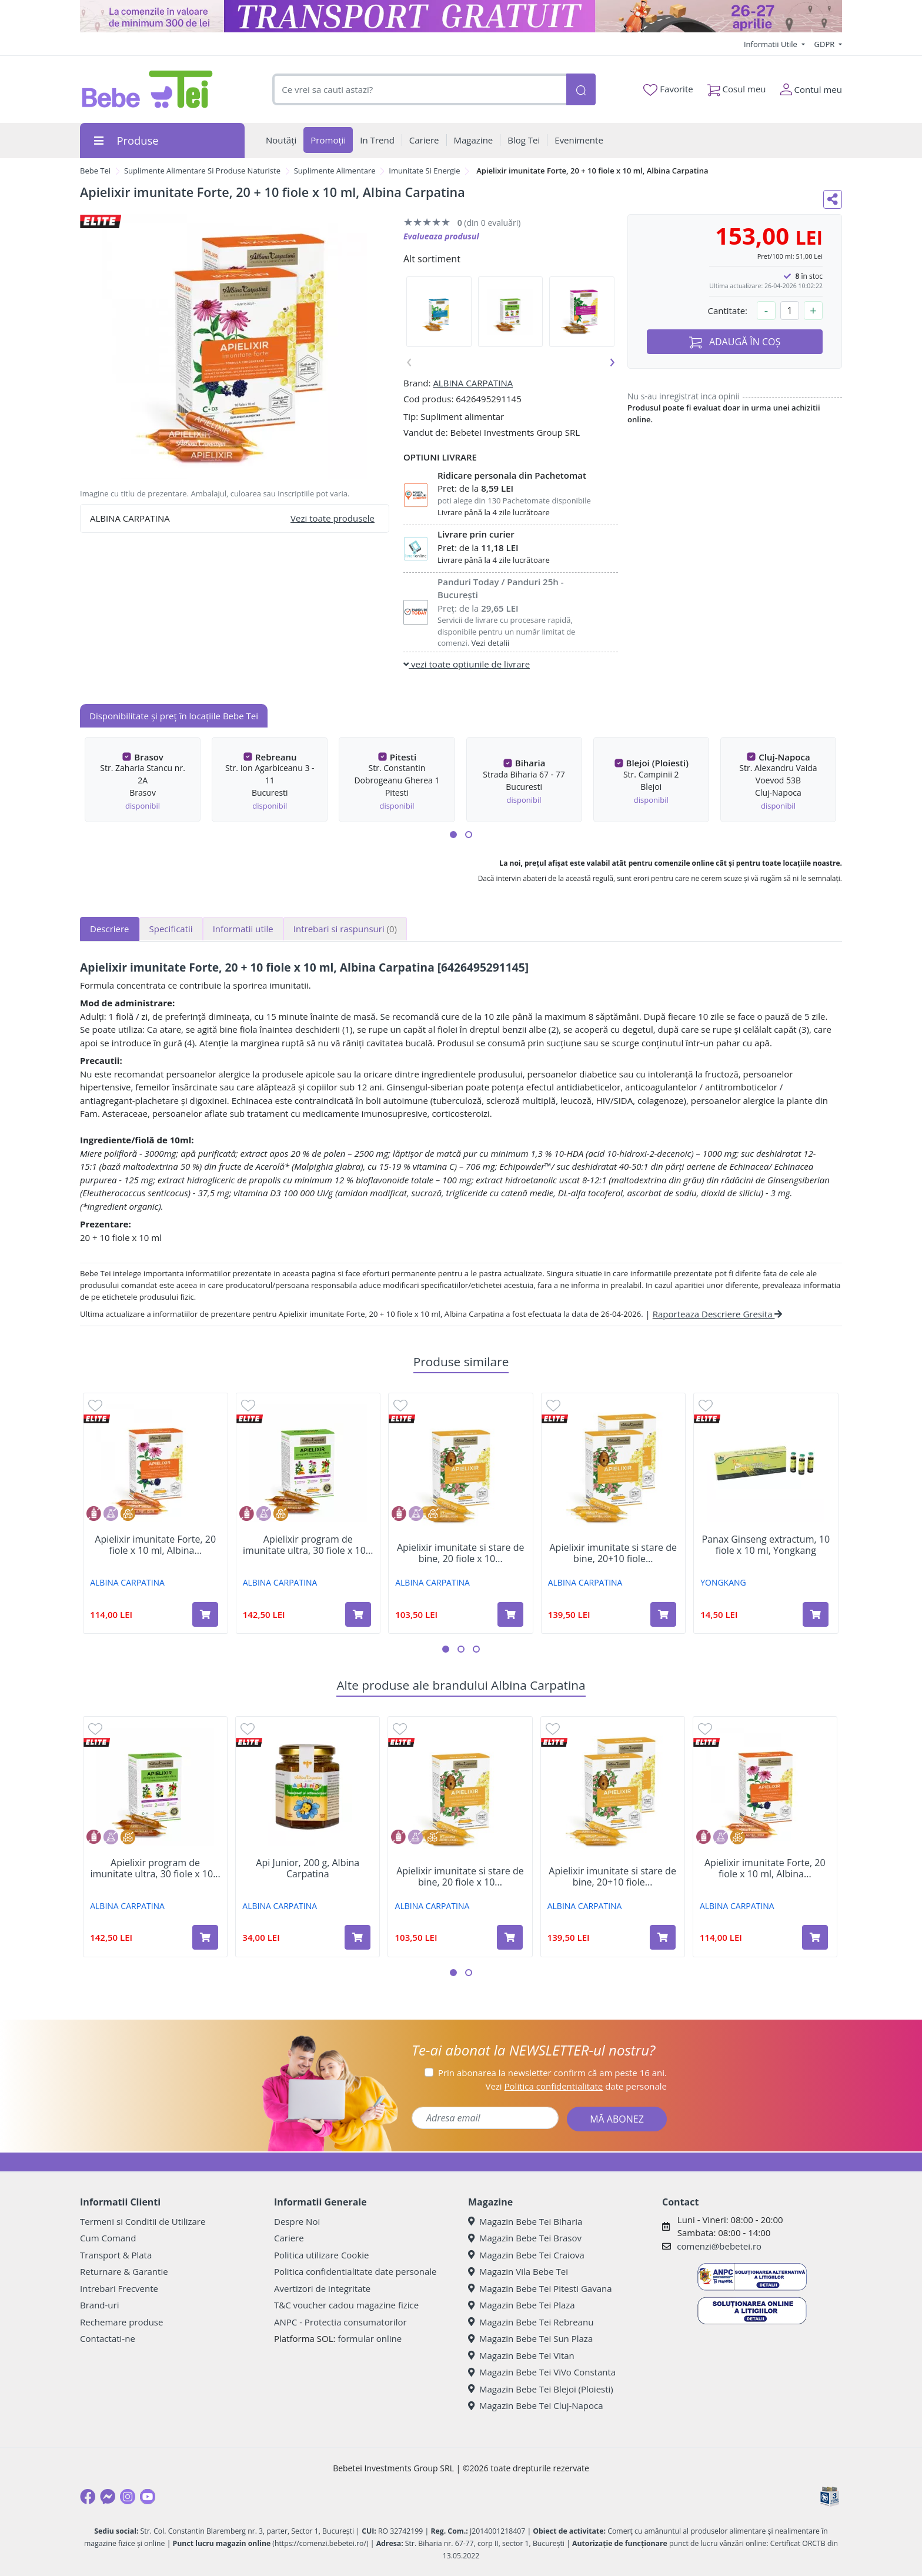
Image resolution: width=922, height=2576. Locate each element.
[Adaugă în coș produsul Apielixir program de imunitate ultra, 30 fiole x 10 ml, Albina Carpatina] (358, 1614)
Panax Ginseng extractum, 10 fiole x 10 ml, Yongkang (765, 1545)
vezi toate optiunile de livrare (466, 664)
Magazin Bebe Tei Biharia (525, 2221)
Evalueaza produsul (441, 236)
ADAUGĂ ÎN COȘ (735, 342)
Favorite (668, 89)
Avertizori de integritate (322, 2288)
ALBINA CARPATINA (473, 383)
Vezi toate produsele (332, 518)
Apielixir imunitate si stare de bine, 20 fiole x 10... (461, 1553)
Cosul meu (736, 87)
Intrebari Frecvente (119, 2288)
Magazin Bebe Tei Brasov (525, 2238)
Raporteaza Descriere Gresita (718, 1314)
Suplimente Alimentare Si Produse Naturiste (202, 170)
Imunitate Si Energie (424, 170)
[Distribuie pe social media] (832, 199)
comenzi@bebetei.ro (719, 2246)
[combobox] (419, 90)
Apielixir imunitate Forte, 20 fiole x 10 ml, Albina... (155, 1545)
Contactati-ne (107, 2338)
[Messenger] (107, 2496)
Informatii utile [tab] (243, 929)
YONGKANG (723, 1582)
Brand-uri (99, 2305)
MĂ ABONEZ (617, 2119)
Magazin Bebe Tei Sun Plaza (530, 2338)
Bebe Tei (95, 170)
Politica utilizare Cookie (321, 2255)
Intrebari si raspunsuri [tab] (345, 929)
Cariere (289, 2238)
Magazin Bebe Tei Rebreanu (530, 2322)
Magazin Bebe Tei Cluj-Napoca (535, 2405)
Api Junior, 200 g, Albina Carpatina (307, 1868)
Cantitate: (727, 310)
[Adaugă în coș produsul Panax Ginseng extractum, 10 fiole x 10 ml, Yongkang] (816, 1614)
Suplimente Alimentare (335, 170)
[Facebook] (87, 2496)
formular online (370, 2338)
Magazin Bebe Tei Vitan (521, 2355)
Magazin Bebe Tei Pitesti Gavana (540, 2288)
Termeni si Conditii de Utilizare (142, 2221)
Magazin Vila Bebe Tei (518, 2271)
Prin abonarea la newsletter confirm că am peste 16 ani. (552, 2072)
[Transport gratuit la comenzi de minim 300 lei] (461, 16)
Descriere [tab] (109, 929)
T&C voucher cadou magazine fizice (346, 2305)
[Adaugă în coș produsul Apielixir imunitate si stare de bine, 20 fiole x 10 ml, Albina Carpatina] (510, 1614)
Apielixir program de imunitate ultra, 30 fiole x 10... (308, 1545)
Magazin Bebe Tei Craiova (526, 2255)
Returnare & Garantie (124, 2271)
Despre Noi (297, 2221)
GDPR (825, 44)
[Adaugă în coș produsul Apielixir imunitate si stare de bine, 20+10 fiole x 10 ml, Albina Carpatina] (663, 1614)
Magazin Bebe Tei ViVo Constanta (542, 2372)
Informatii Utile (771, 44)
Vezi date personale (576, 2086)
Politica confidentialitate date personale (355, 2271)
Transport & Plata (116, 2255)
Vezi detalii (491, 643)
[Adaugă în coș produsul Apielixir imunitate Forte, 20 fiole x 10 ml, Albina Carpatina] (205, 1614)
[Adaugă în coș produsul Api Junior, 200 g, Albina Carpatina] (357, 1937)
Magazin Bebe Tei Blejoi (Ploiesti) (540, 2389)
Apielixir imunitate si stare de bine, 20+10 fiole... (613, 1553)
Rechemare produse (121, 2322)
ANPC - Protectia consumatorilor (340, 2322)
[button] (453, 834)
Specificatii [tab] (171, 929)
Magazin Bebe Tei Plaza (521, 2305)
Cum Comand (108, 2238)
